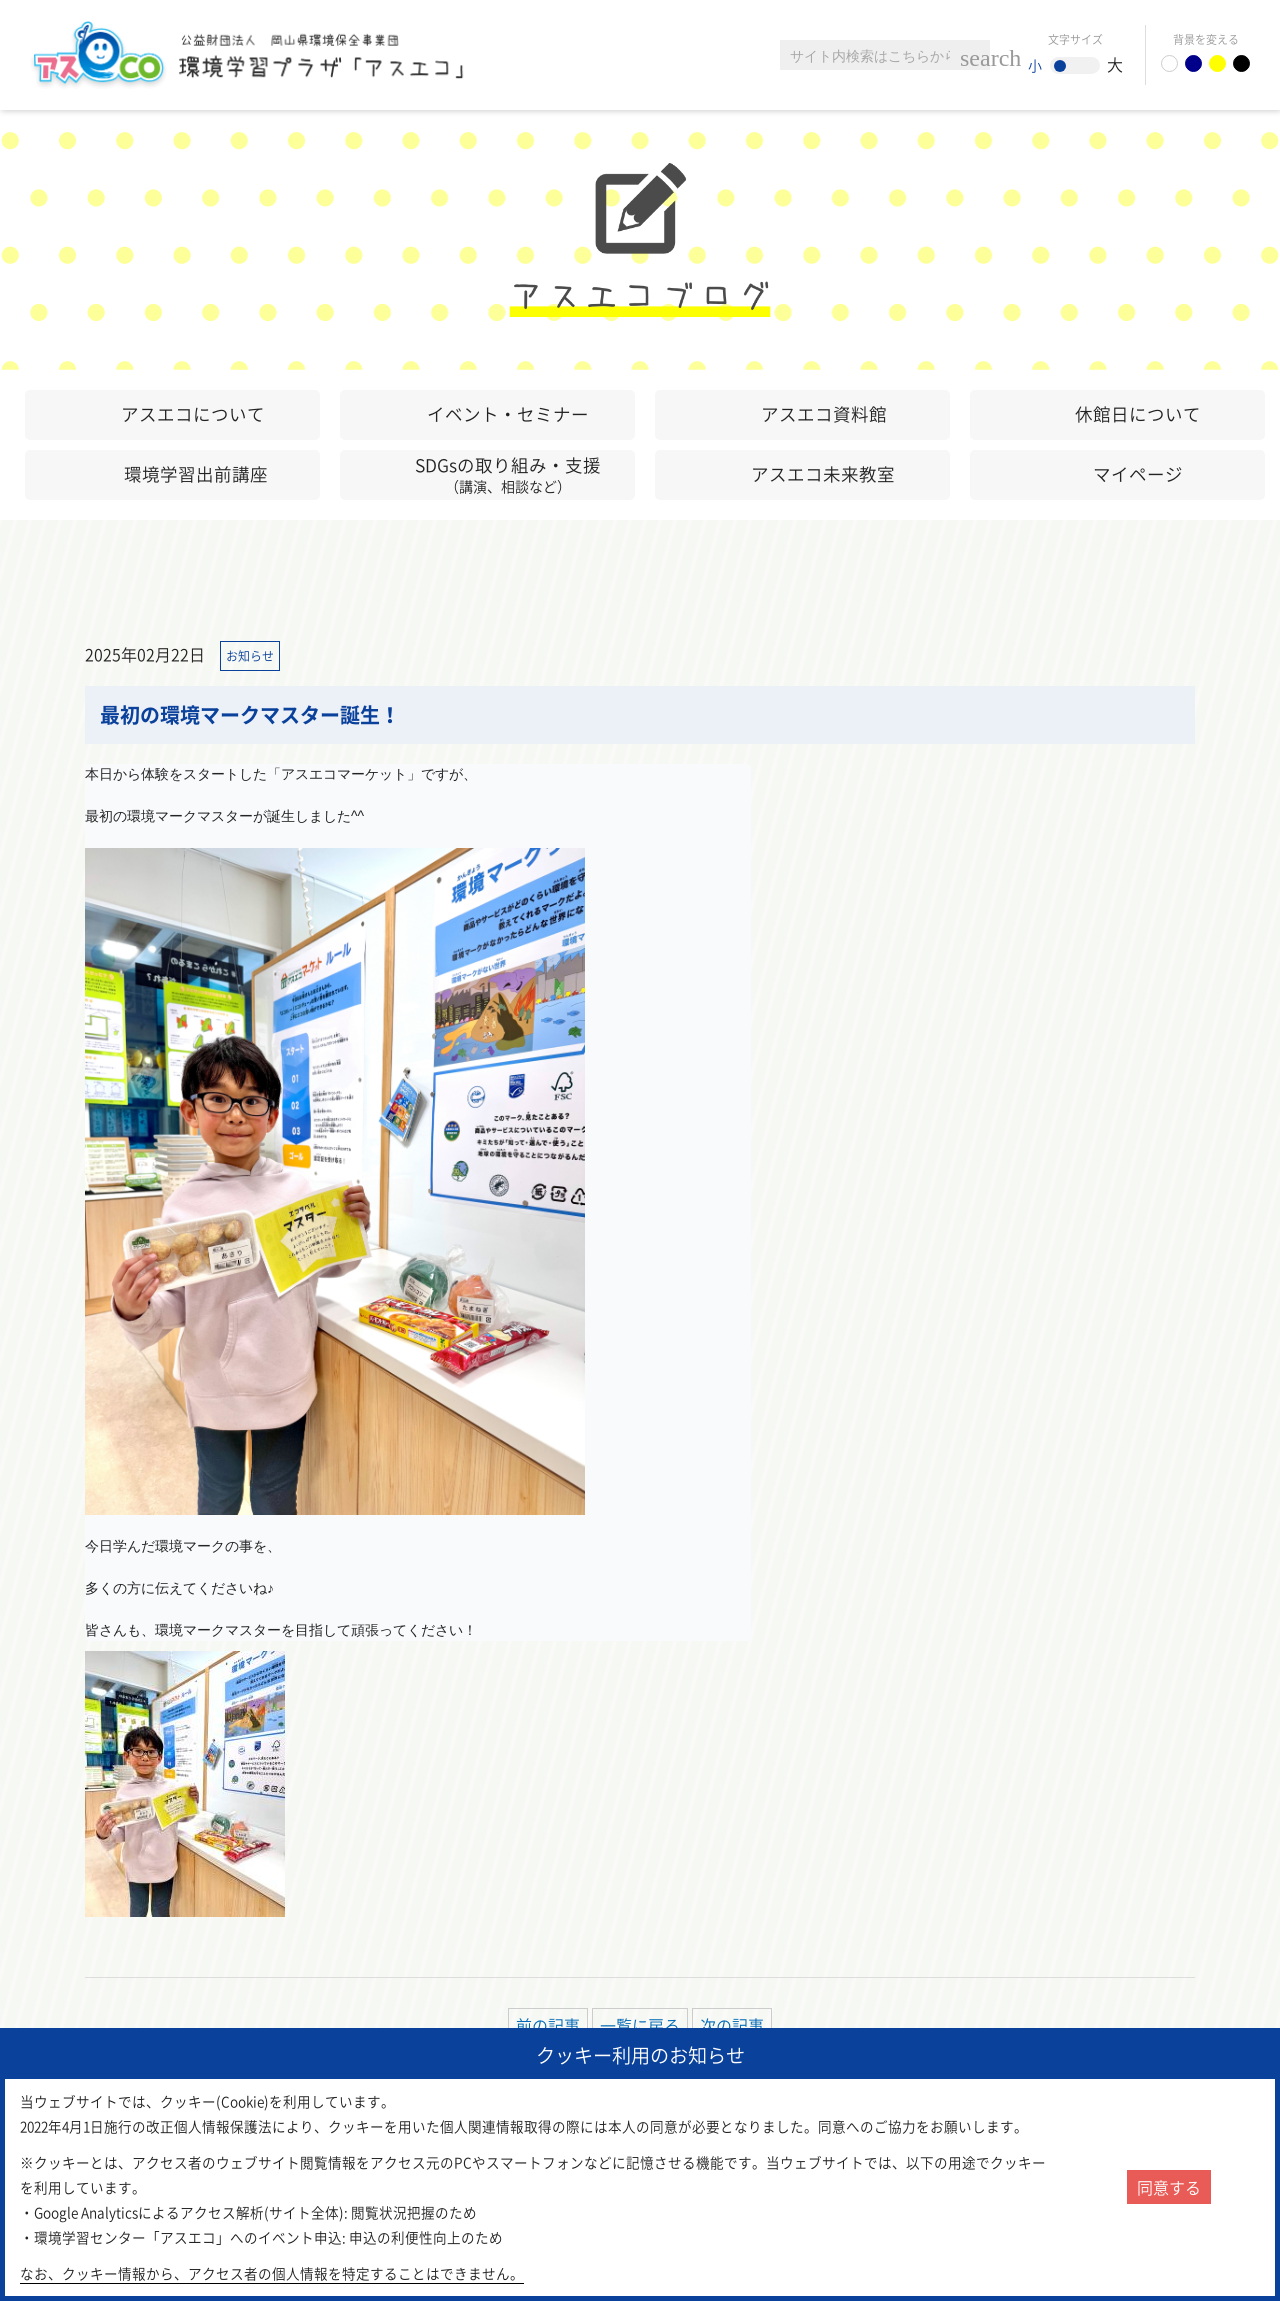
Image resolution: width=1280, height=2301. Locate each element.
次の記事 (732, 2025)
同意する (1169, 2187)
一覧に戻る (640, 2025)
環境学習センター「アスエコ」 (258, 55)
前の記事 (548, 2025)
